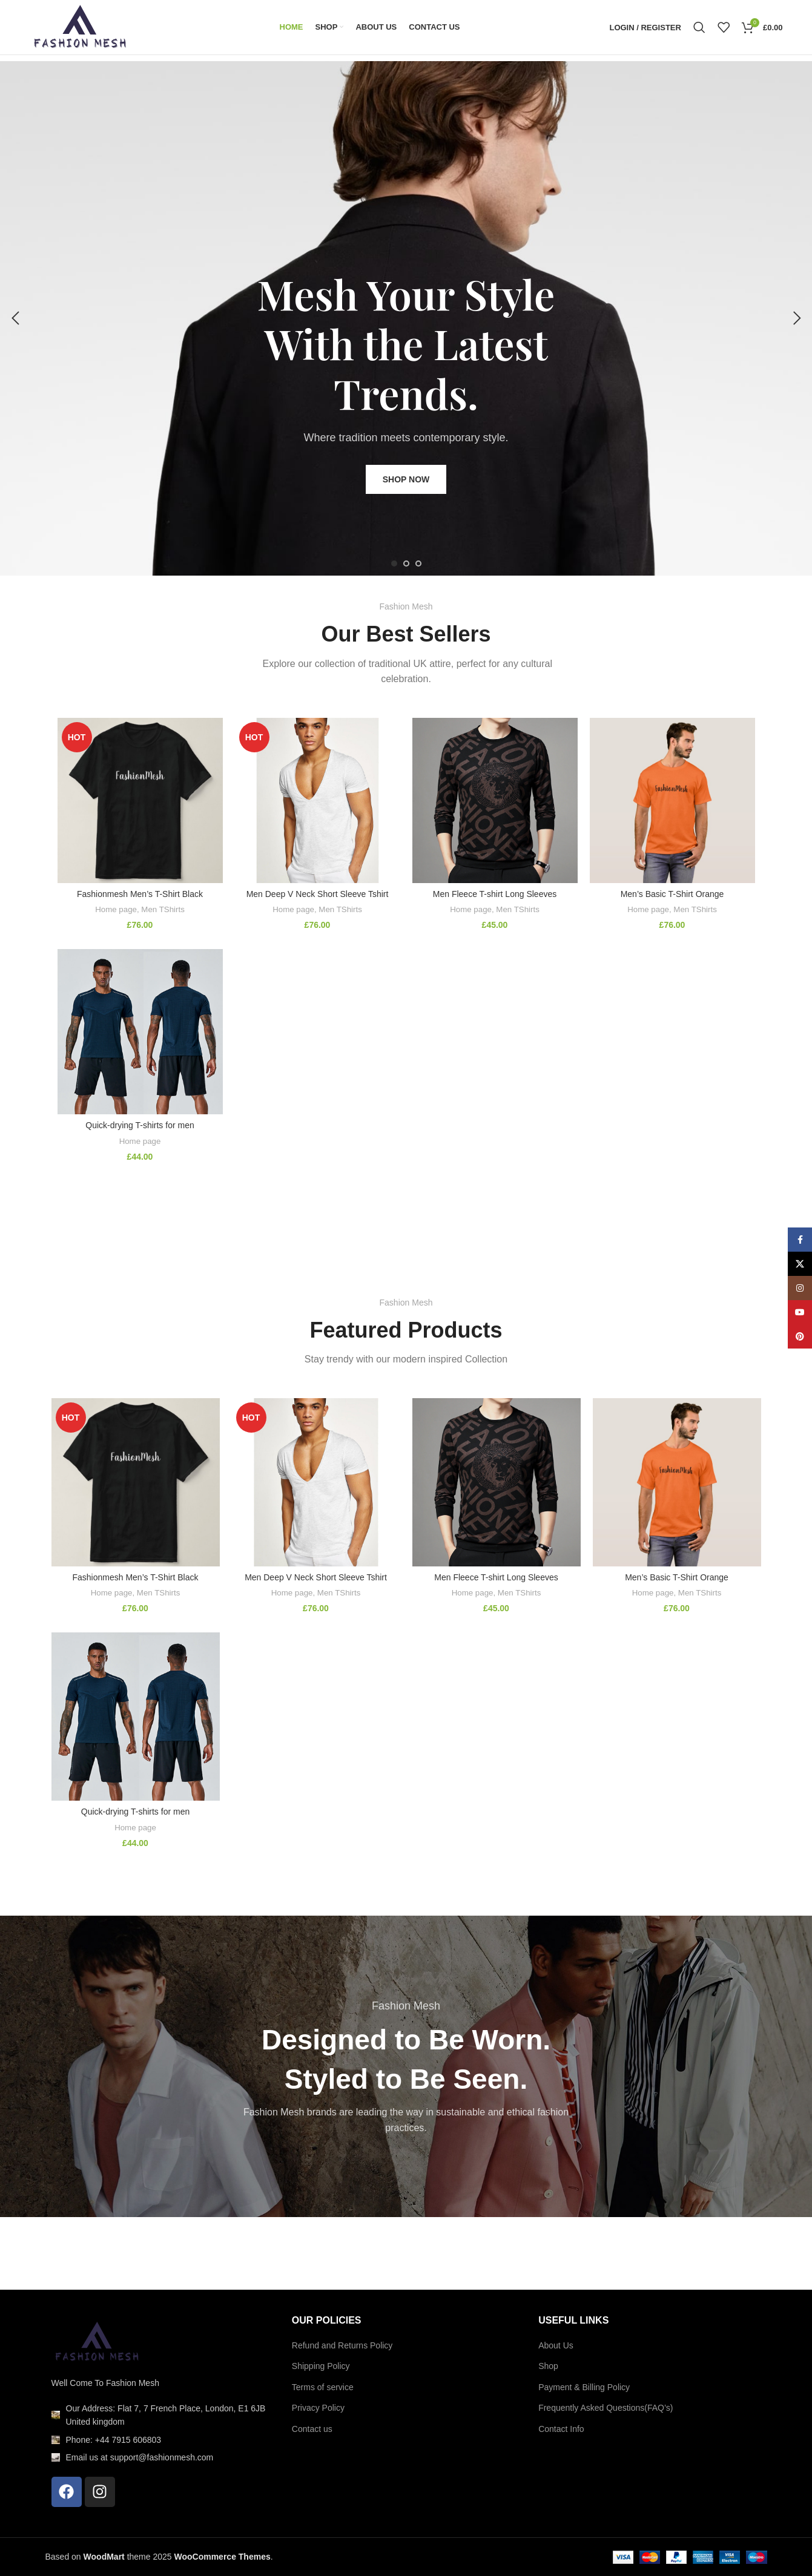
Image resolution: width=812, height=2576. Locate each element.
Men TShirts (162, 909)
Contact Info (561, 2429)
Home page (116, 909)
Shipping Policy (321, 2366)
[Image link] (96, 2341)
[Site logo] (80, 26)
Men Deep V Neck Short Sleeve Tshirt (317, 894)
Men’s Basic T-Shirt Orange (672, 894)
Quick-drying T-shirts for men (139, 1125)
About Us (555, 2345)
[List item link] (159, 2415)
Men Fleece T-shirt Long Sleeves (494, 894)
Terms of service (323, 2387)
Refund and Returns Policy (342, 2345)
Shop (548, 2366)
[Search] (699, 27)
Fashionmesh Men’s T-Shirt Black (140, 894)
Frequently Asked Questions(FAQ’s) (605, 2408)
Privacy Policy (318, 2408)
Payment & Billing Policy (584, 2387)
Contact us (312, 2429)
